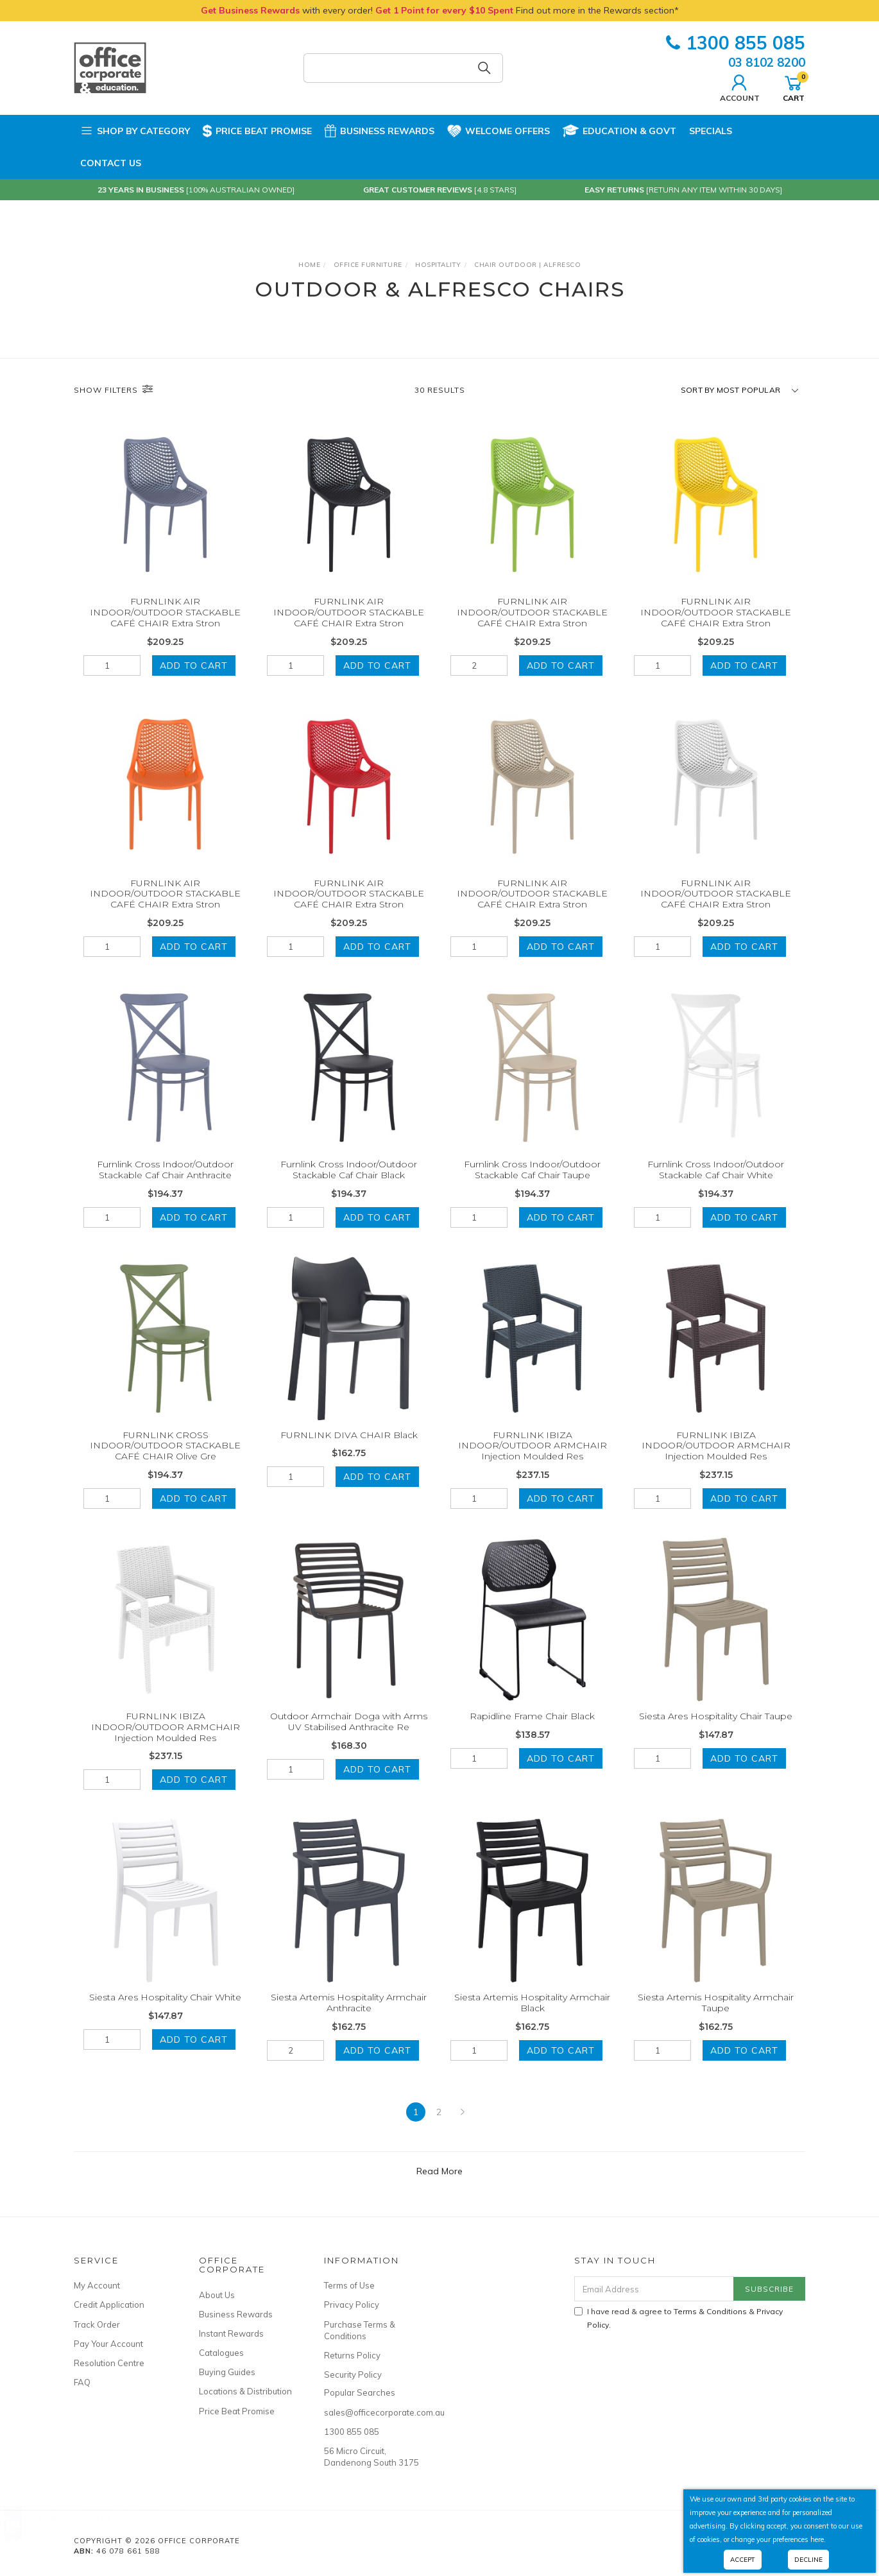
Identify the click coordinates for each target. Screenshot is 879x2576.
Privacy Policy (351, 2304)
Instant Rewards (231, 2333)
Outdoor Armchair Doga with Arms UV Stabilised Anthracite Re (348, 1739)
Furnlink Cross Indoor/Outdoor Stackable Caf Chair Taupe (532, 1187)
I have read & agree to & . (678, 2318)
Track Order (97, 2324)
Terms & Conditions (710, 2311)
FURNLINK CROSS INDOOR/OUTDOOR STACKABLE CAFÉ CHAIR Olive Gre (165, 1463)
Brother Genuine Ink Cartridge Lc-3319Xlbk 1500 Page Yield (113, 2522)
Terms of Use (349, 2285)
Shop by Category (135, 131)
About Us (217, 2295)
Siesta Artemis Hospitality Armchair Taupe (716, 2020)
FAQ (82, 2382)
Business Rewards (379, 131)
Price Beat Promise (257, 131)
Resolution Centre (109, 2363)
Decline (808, 2559)
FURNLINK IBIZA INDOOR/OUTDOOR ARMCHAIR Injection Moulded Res (532, 1463)
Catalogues (221, 2353)
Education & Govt (619, 131)
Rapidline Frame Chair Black (532, 1734)
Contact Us (110, 163)
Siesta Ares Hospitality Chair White (165, 2015)
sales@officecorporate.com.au (372, 2412)
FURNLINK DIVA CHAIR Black (349, 1452)
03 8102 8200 (766, 62)
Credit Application (109, 2304)
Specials (710, 131)
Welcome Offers (498, 129)
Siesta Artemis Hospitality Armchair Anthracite (349, 2020)
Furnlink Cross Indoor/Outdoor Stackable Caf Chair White (715, 1187)
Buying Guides (227, 2372)
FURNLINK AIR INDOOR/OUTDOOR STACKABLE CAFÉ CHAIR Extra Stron (165, 612)
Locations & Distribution (245, 2391)
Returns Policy (352, 2355)
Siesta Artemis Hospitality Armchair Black (532, 2020)
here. (818, 2539)
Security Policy (353, 2374)
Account (740, 86)
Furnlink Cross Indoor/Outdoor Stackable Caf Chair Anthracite (165, 1187)
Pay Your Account (108, 2344)
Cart (793, 86)
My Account (97, 2285)
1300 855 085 (735, 42)
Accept (742, 2559)
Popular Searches (359, 2392)
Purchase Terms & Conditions (359, 2330)
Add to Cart (194, 665)
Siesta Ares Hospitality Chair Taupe (715, 1734)
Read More (439, 2171)
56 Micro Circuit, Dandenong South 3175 (371, 2457)
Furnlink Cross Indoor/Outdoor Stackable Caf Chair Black (348, 1187)
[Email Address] (654, 2288)
